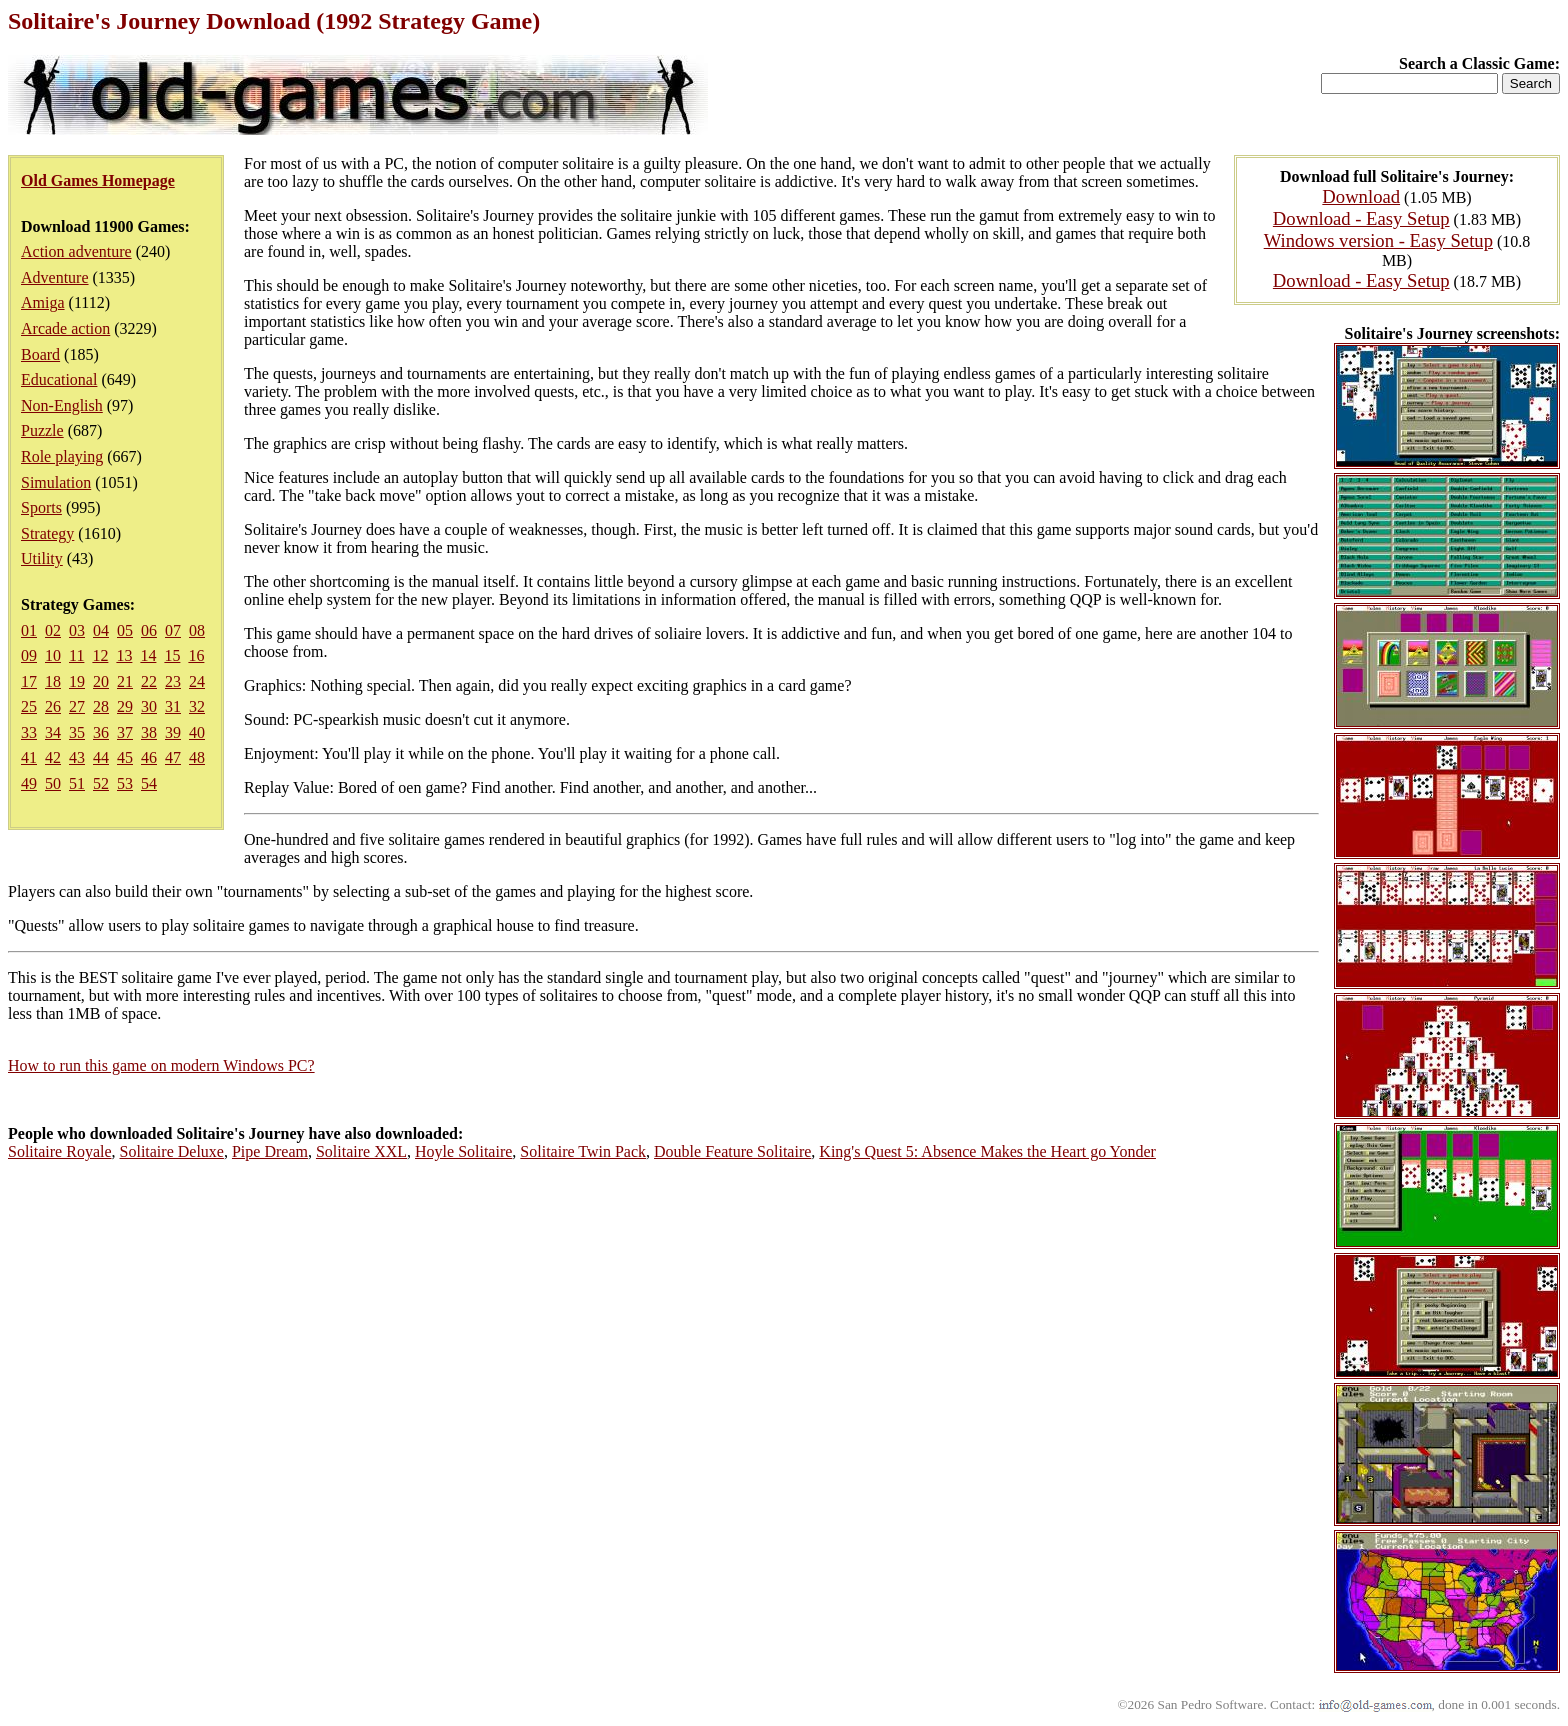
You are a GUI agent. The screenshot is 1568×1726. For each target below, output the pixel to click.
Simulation (56, 482)
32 (197, 706)
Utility (42, 558)
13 (124, 655)
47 (173, 757)
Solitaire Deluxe (172, 1151)
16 (196, 655)
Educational (59, 379)
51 (77, 783)
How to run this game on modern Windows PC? (161, 1065)
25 (29, 706)
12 (100, 655)
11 (76, 655)
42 (53, 757)
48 (197, 757)
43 (77, 757)
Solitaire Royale (60, 1151)
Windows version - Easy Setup (1378, 240)
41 (29, 757)
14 (148, 655)
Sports (41, 507)
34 (53, 732)
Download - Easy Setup (1361, 218)
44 (101, 757)
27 (77, 706)
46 (149, 757)
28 (101, 706)
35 (77, 732)
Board (40, 354)
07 (173, 630)
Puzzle (42, 430)
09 (29, 655)
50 (53, 783)
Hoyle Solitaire (463, 1151)
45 (125, 757)
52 (101, 783)
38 (149, 732)
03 (77, 630)
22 (149, 681)
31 (173, 706)
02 (53, 630)
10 (53, 655)
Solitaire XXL (361, 1151)
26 (53, 706)
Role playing (62, 456)
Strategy (47, 533)
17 (29, 681)
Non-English (62, 405)
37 (125, 732)
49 (29, 783)
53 (125, 783)
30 (149, 706)
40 (197, 732)
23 (173, 681)
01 (29, 630)
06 (149, 630)
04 (101, 630)
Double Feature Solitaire (732, 1151)
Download (1361, 196)
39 (173, 732)
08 (197, 630)
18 (53, 681)
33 (29, 732)
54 (149, 783)
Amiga (43, 302)
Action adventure (76, 251)
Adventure (55, 277)
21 (125, 681)
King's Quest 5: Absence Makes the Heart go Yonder (987, 1151)
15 (172, 655)
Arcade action (65, 328)
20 (101, 681)
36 (101, 732)
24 (197, 681)
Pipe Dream (270, 1151)
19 (77, 681)
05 (125, 630)
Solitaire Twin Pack (583, 1151)
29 (125, 706)
